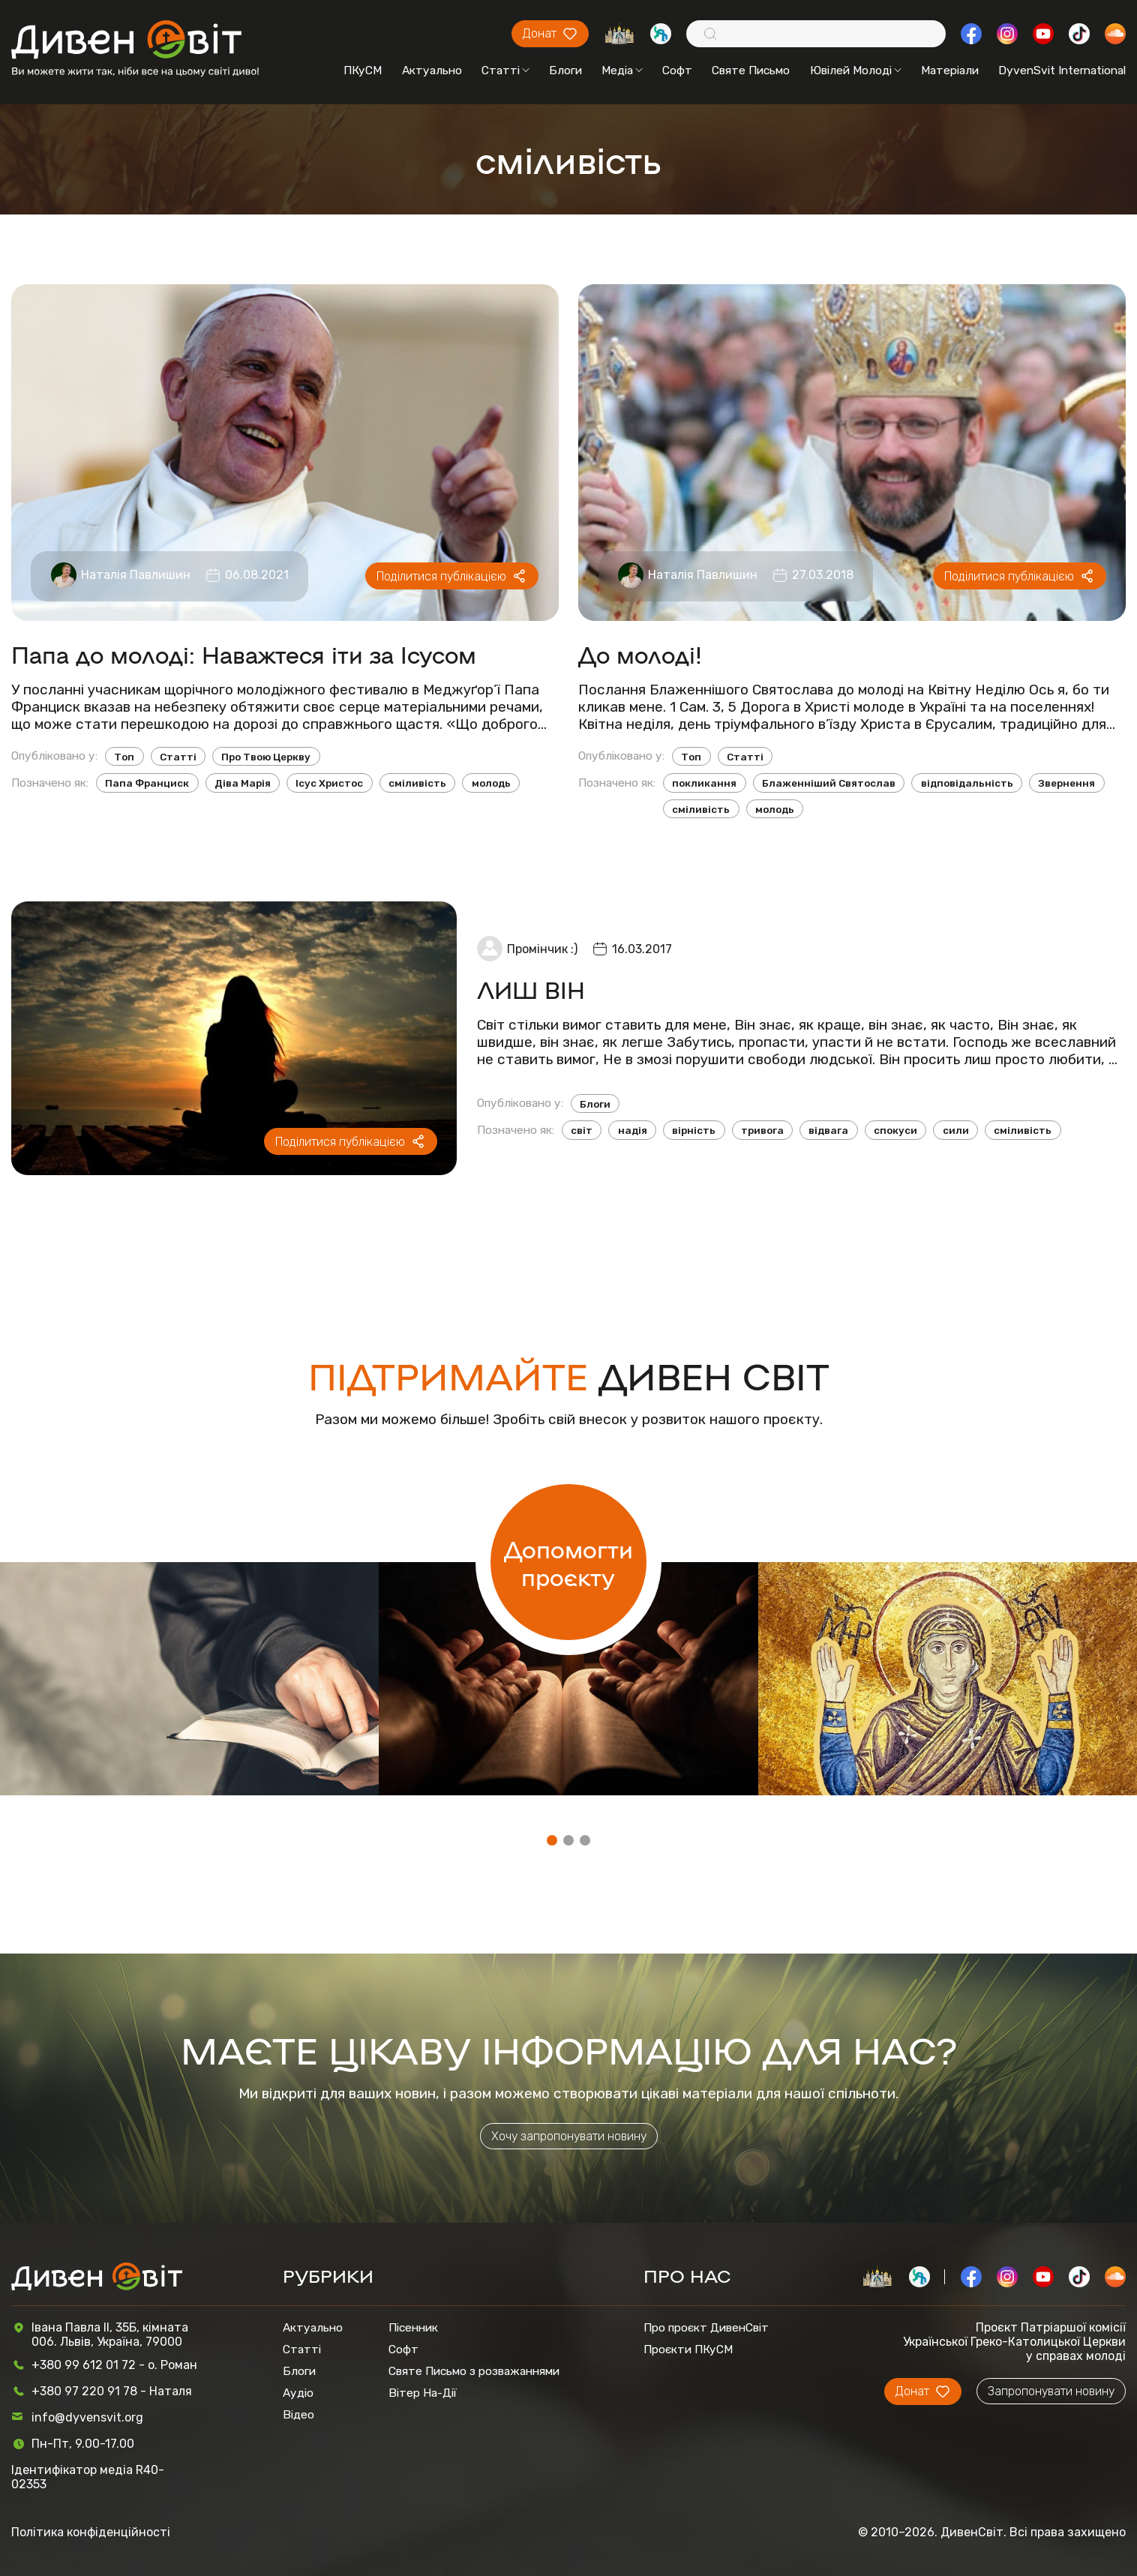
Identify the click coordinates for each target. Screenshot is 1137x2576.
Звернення (1066, 783)
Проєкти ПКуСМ (688, 2349)
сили (956, 1130)
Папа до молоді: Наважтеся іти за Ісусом (243, 653)
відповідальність (967, 783)
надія (632, 1130)
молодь (491, 783)
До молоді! (640, 653)
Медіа (622, 70)
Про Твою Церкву (265, 757)
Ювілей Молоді (856, 70)
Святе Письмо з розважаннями (474, 2371)
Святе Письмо (751, 70)
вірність (694, 1130)
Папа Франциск (147, 783)
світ (581, 1130)
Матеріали (950, 70)
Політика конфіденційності (90, 2532)
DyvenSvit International (1062, 70)
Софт (677, 70)
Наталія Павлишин (135, 575)
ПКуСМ (363, 70)
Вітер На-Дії (422, 2393)
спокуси (895, 1130)
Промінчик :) (542, 949)
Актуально (432, 70)
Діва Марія (242, 783)
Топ (124, 757)
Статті (506, 70)
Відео (298, 2414)
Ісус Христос (329, 783)
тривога (762, 1130)
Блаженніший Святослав (829, 783)
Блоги (565, 70)
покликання (704, 783)
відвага (828, 1130)
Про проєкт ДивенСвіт (706, 2327)
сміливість (417, 783)
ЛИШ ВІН (531, 989)
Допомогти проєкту (568, 1562)
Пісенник (413, 2327)
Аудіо (298, 2393)
